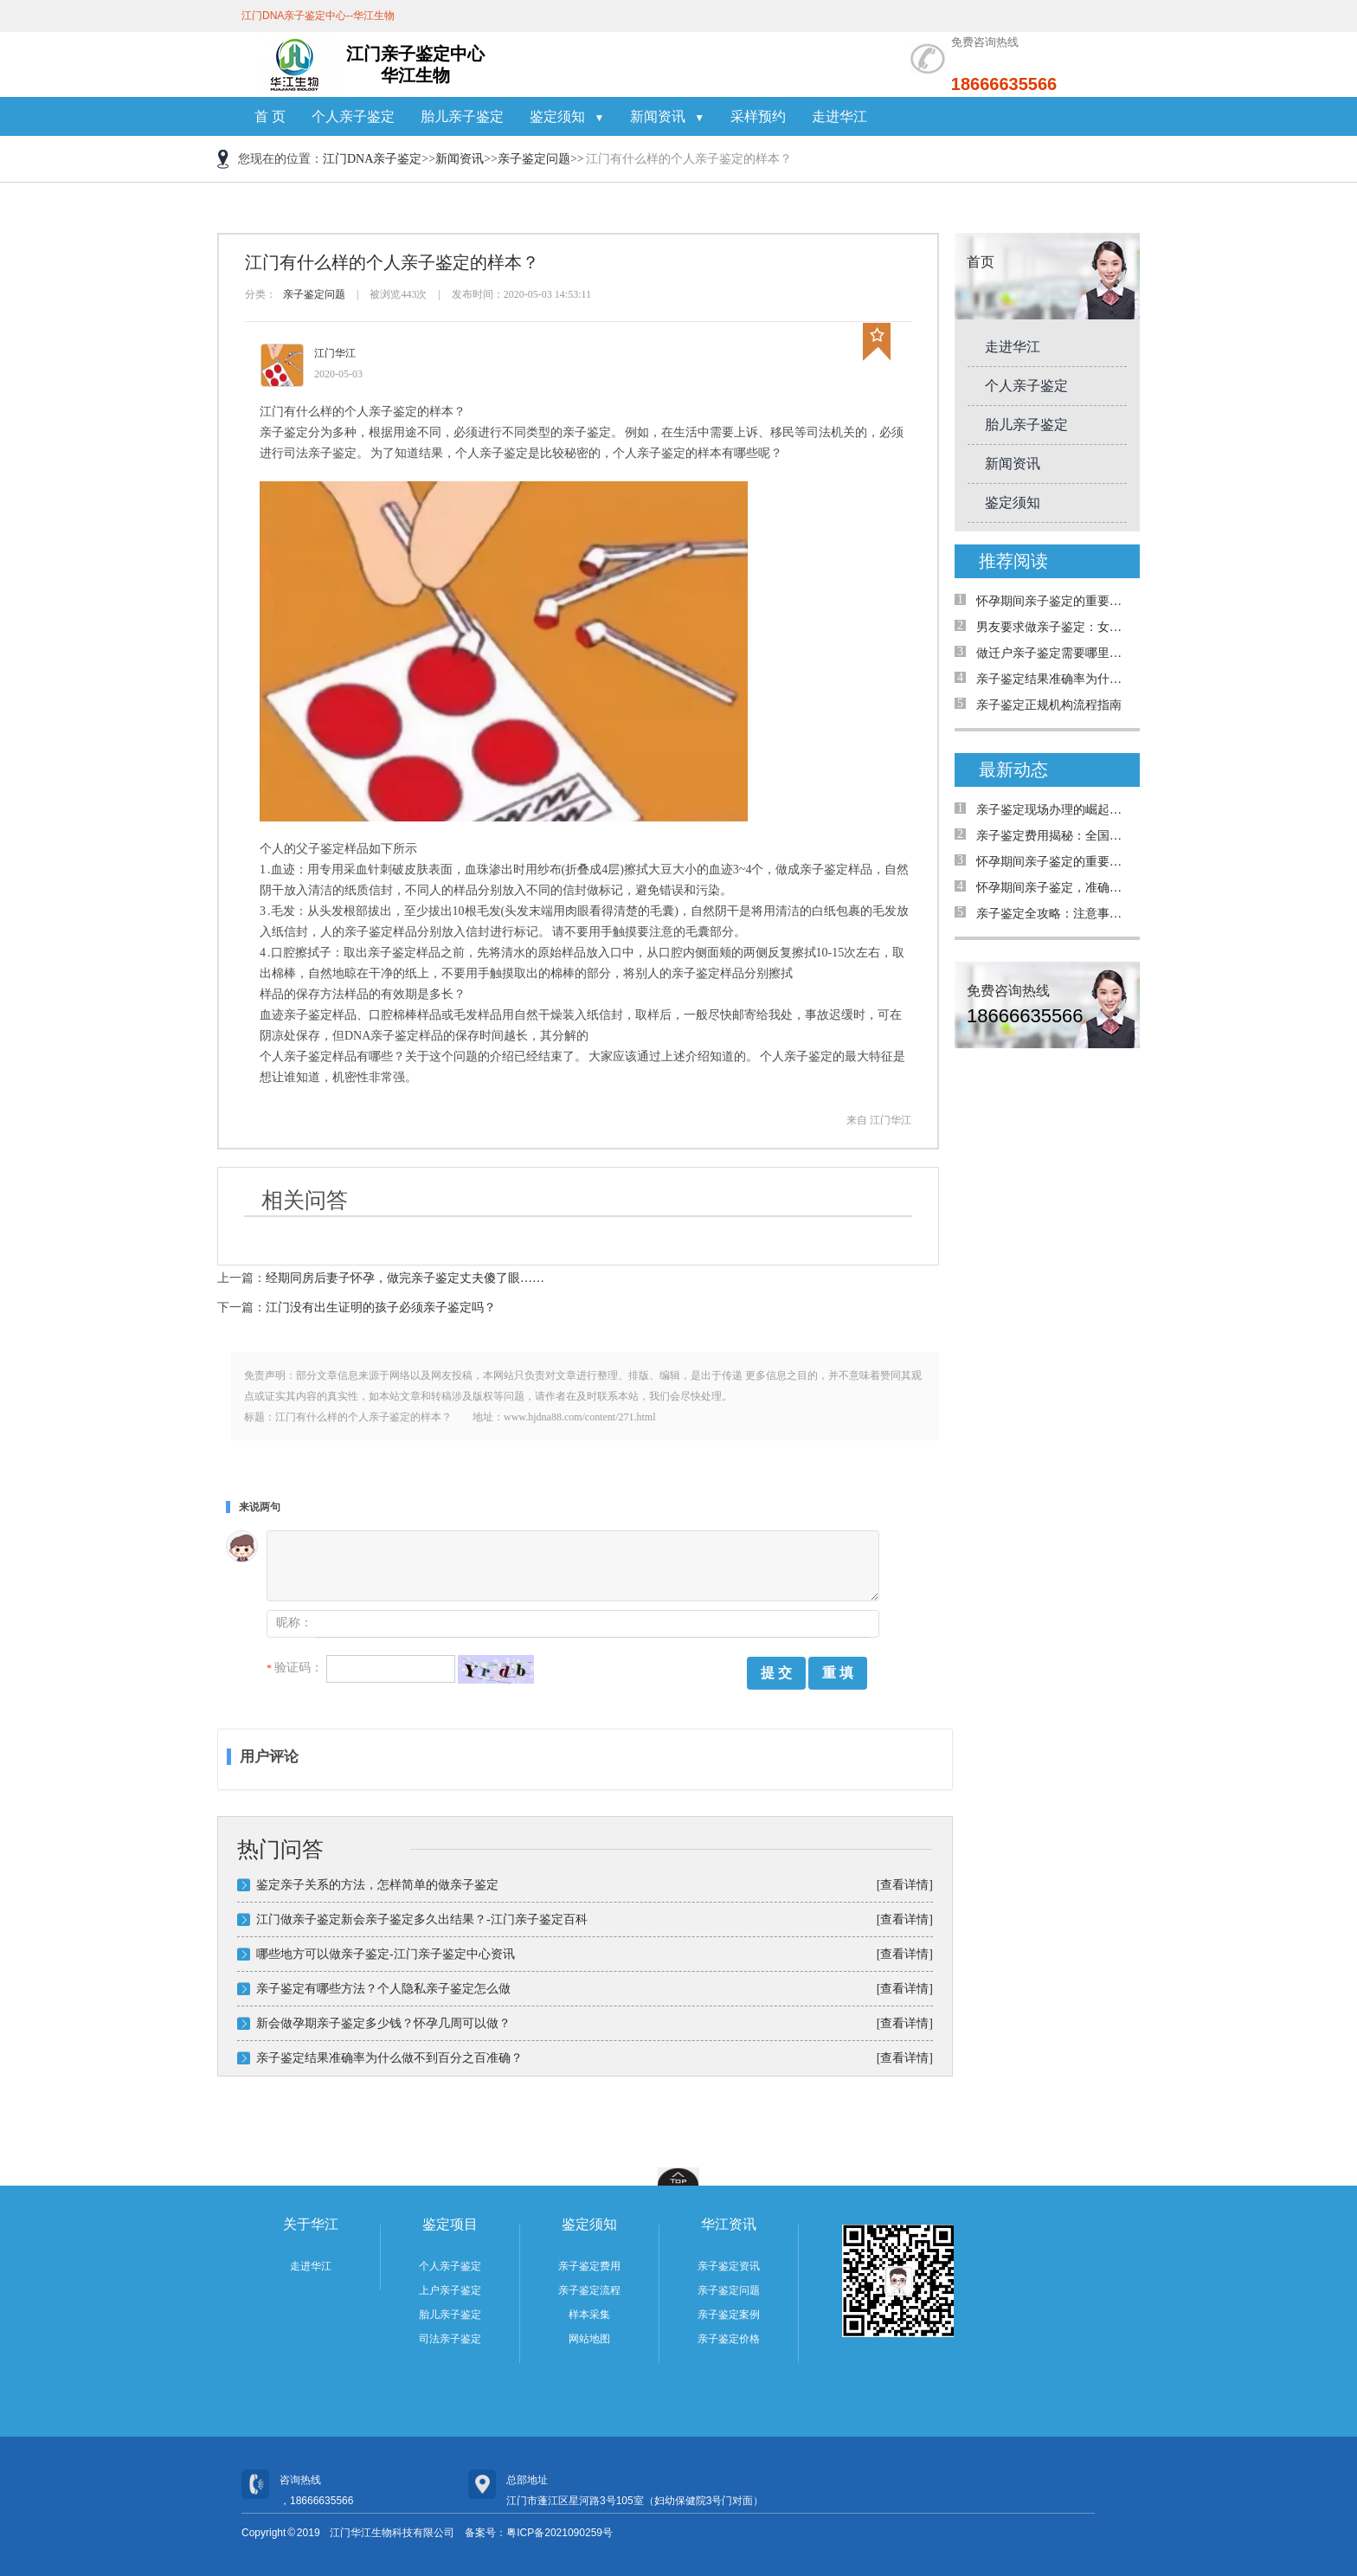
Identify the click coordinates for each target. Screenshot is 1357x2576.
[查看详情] (905, 1884)
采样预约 (758, 116)
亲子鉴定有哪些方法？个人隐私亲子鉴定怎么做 (383, 1988)
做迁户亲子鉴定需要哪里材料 (1054, 653)
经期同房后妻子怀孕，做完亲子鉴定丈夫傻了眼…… (405, 1278)
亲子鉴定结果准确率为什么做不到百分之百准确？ (389, 2057)
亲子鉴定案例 (729, 2315)
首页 (980, 261)
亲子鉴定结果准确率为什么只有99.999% (1054, 679)
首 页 (270, 116)
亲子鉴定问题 (534, 158)
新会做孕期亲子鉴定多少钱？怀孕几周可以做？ (383, 2023)
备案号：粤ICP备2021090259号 (539, 2533)
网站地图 (589, 2339)
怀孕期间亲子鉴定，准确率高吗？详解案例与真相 (1054, 887)
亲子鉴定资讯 (729, 2266)
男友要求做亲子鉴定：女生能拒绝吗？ (1054, 627)
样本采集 (589, 2315)
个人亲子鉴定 (353, 116)
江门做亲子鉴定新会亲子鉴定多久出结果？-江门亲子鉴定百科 (422, 1919)
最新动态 (1013, 769)
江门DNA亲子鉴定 (372, 158)
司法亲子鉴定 (450, 2339)
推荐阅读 (1013, 560)
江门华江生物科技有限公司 (392, 2533)
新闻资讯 (667, 116)
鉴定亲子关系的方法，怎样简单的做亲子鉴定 (377, 1884)
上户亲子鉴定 (450, 2290)
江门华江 (335, 353)
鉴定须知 (567, 116)
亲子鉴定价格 (729, 2339)
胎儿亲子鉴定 (462, 116)
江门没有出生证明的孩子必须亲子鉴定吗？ (381, 1307)
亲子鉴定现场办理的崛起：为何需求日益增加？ (1054, 809)
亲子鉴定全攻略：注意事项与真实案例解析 (1054, 913)
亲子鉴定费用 (589, 2266)
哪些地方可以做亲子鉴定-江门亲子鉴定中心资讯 (385, 1954)
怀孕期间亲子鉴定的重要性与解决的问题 (1054, 601)
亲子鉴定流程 (589, 2290)
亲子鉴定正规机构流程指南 (1049, 705)
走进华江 (839, 116)
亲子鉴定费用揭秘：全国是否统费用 (1054, 835)
